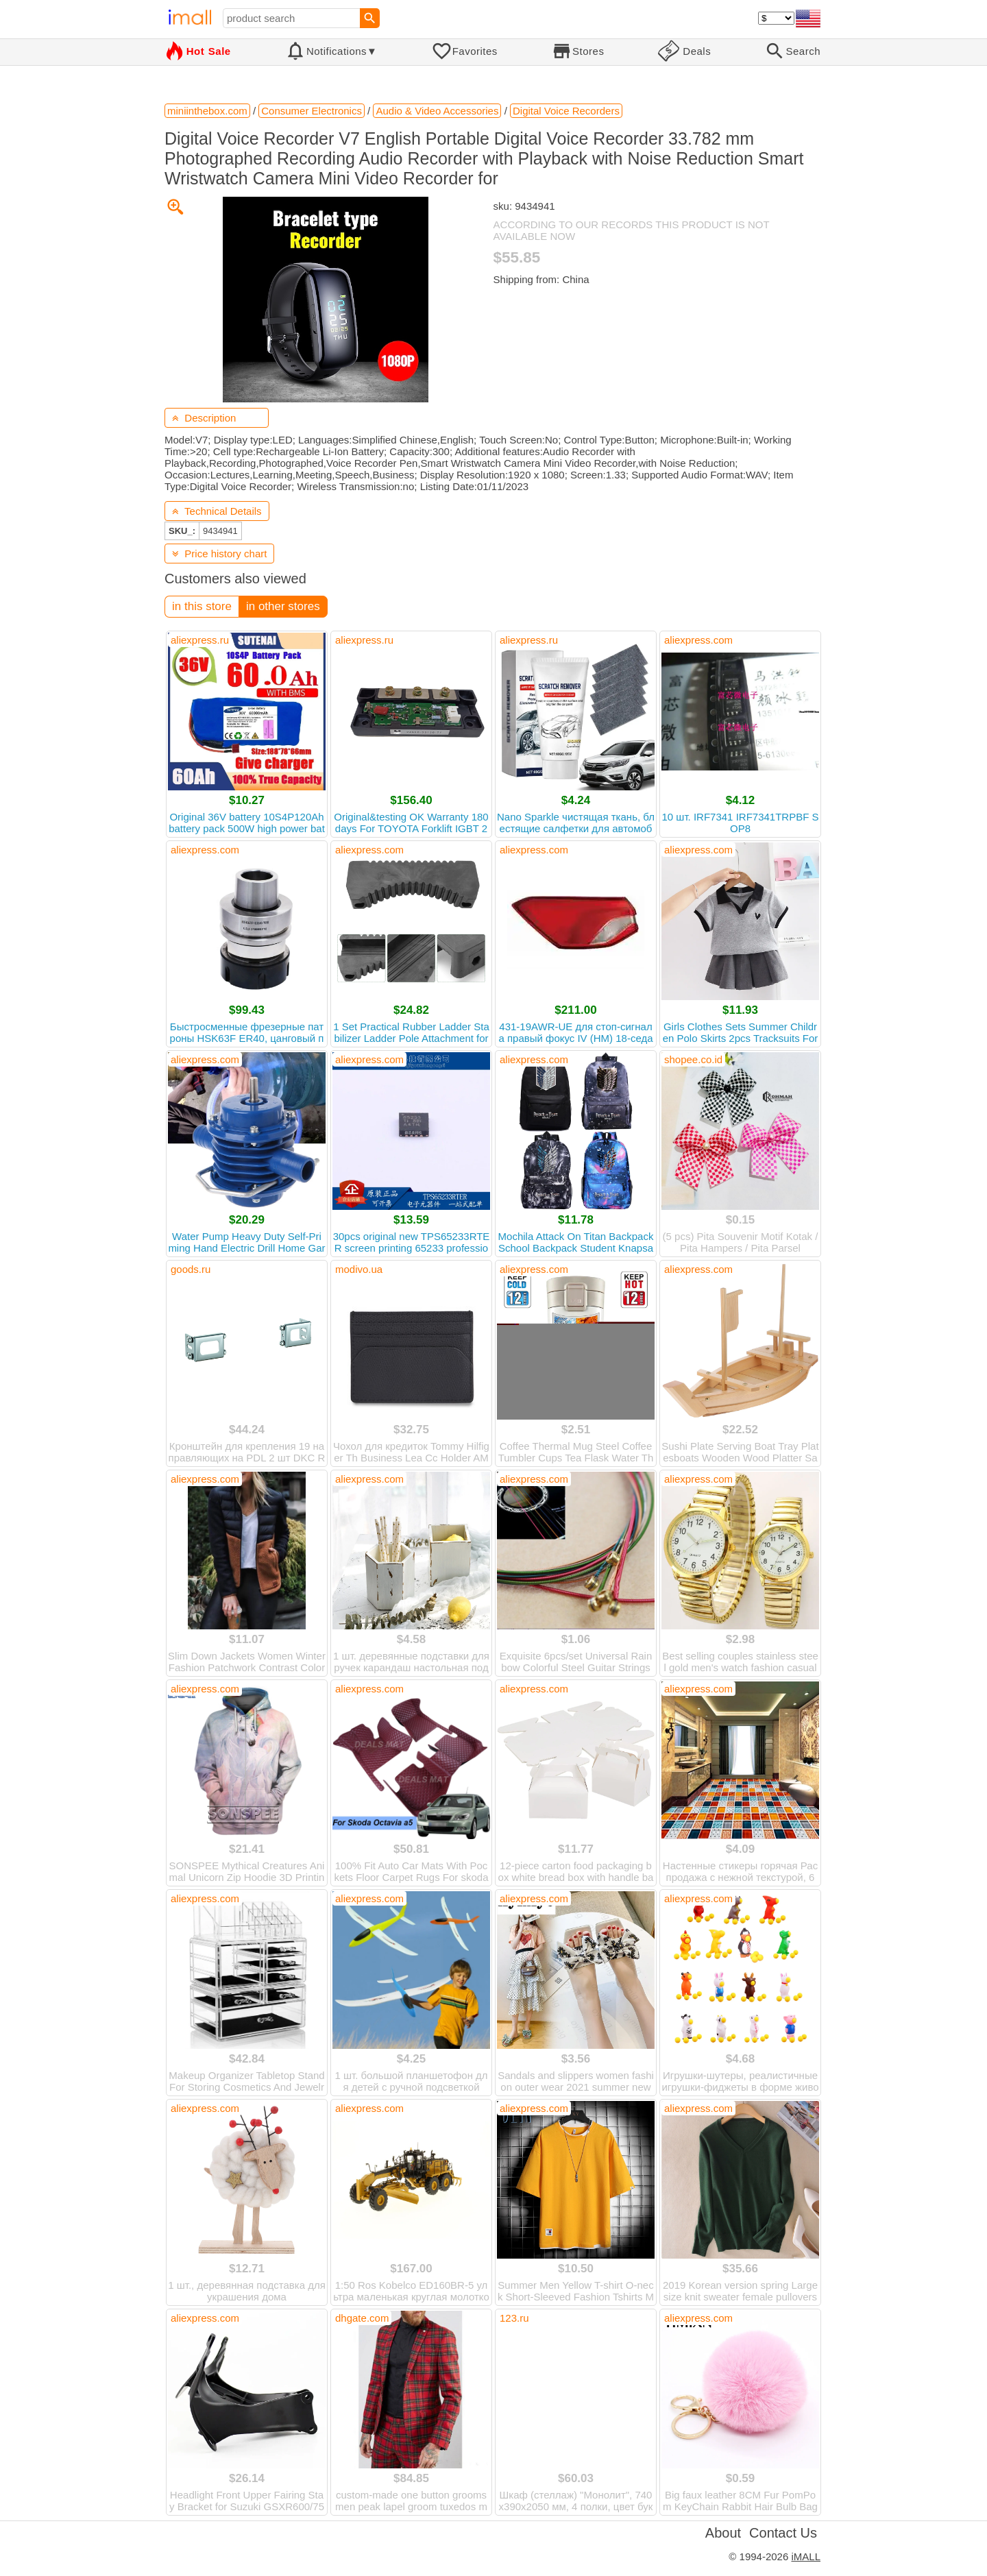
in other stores (283, 606)
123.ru (514, 2318)
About (723, 2532)
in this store (202, 606)
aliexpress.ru (200, 640)
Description (204, 418)
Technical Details (217, 511)
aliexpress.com (698, 640)
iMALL (805, 2556)
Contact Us (783, 2532)
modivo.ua (358, 1269)
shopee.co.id (693, 1059)
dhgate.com (362, 2318)
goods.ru (190, 1269)
